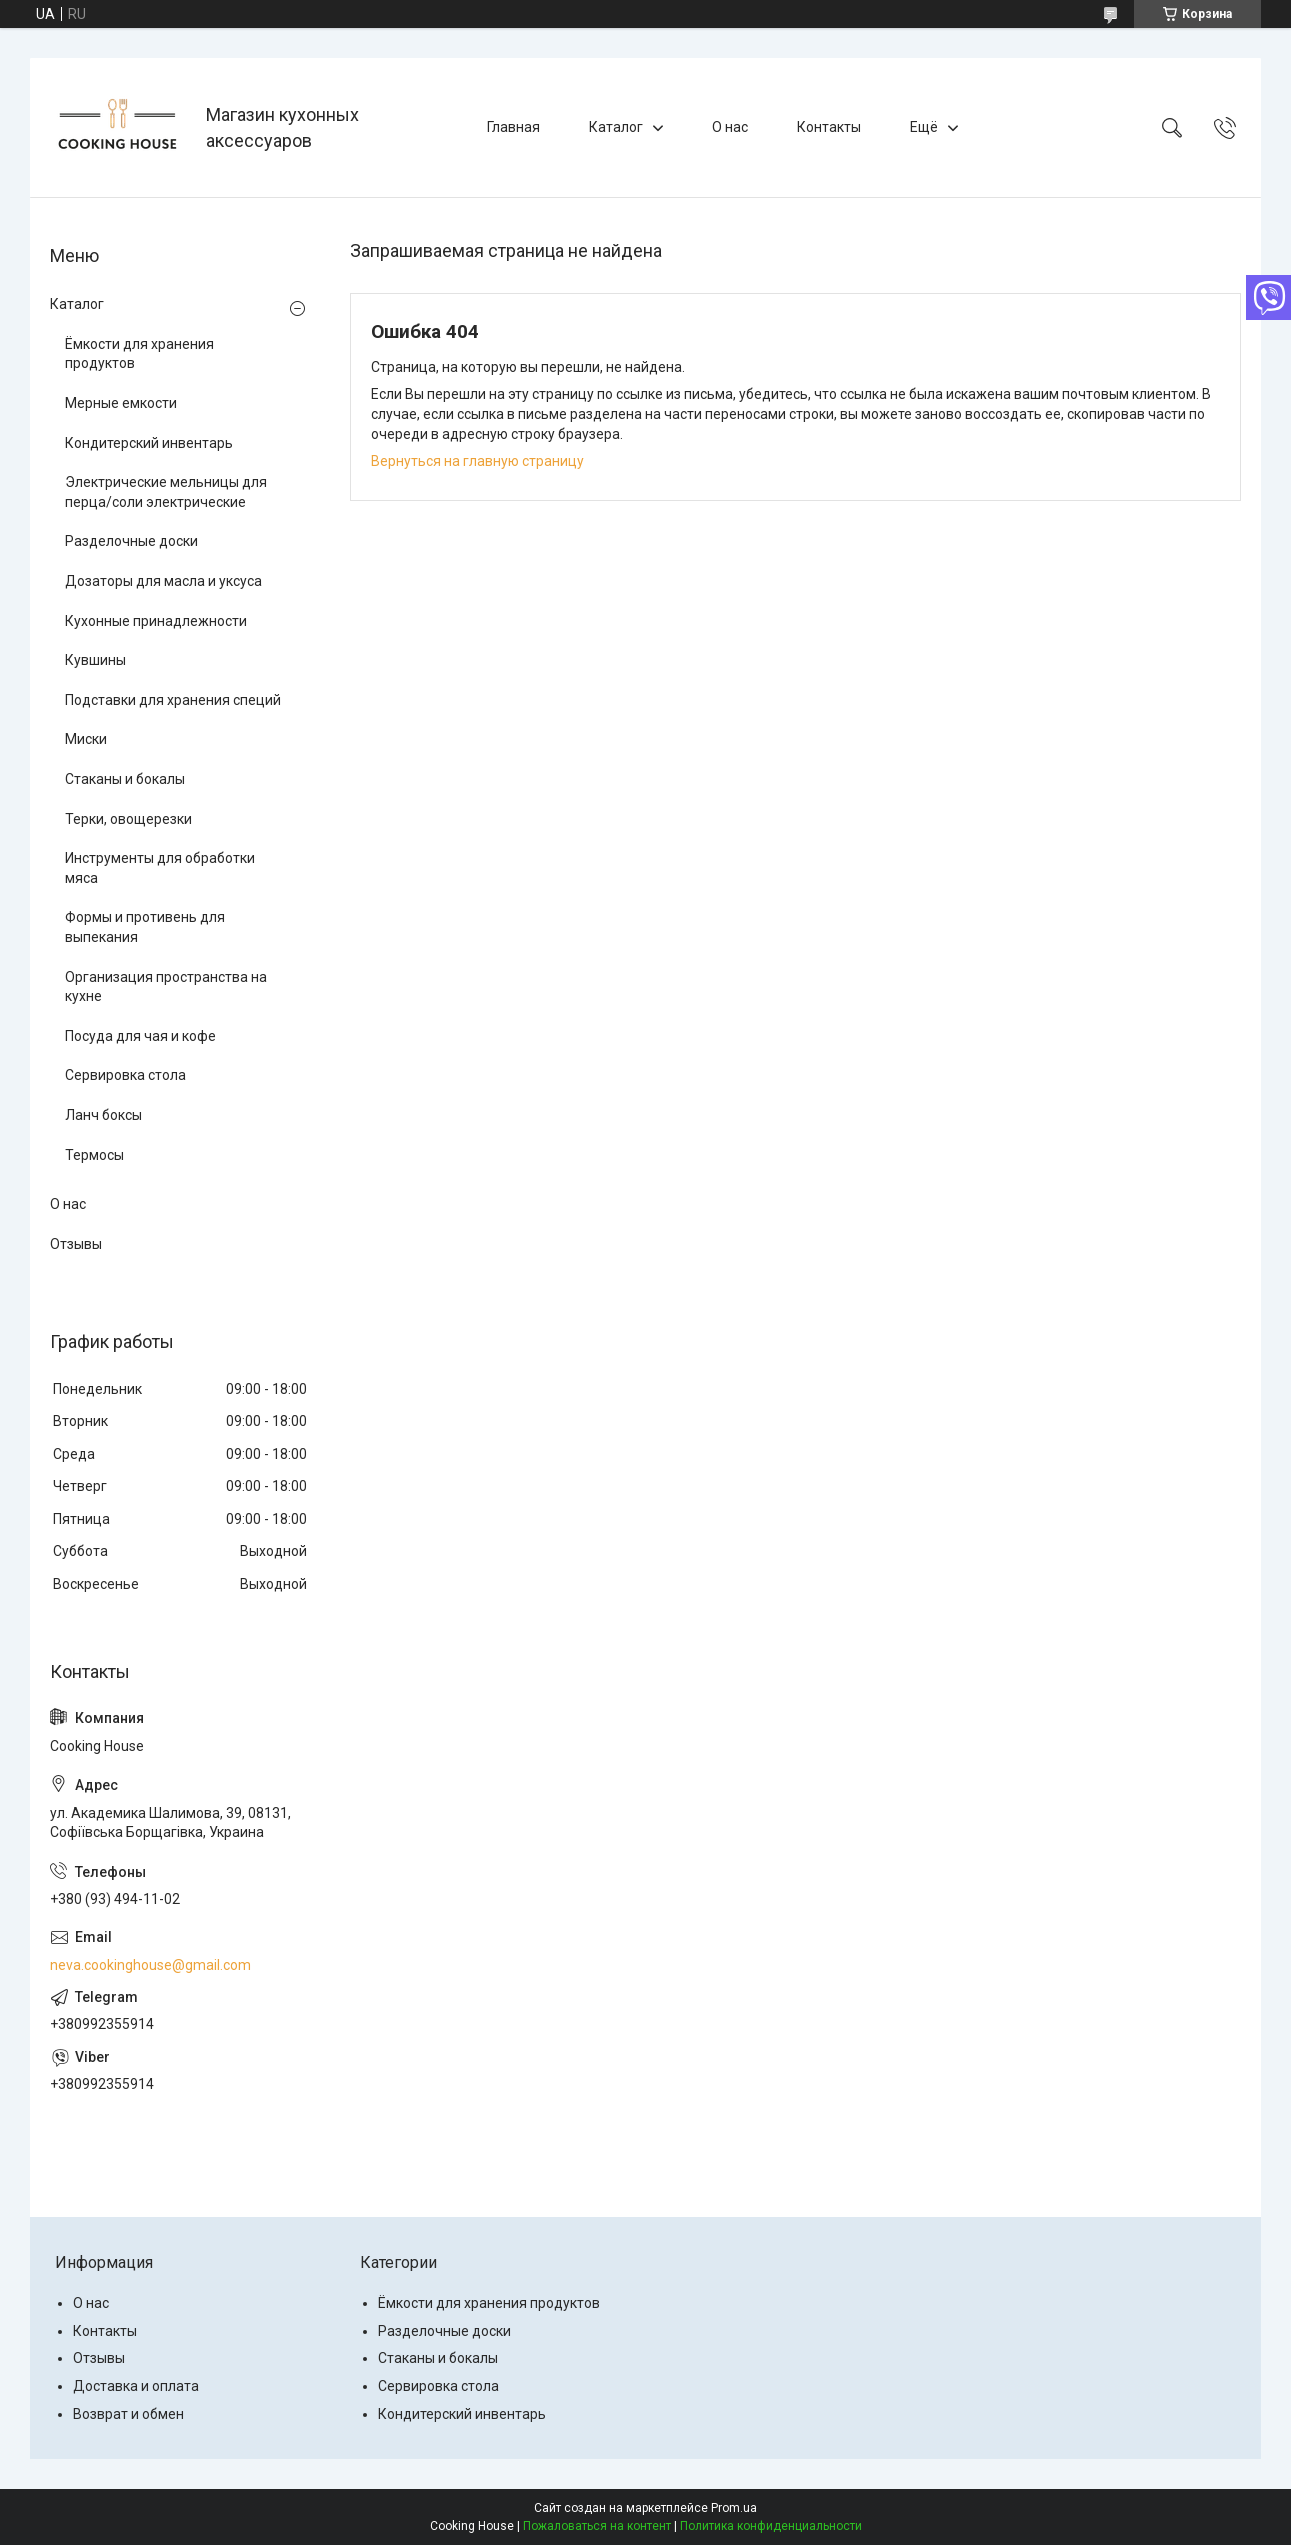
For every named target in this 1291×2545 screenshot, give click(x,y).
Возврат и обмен (128, 2414)
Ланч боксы (103, 1115)
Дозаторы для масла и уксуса (163, 581)
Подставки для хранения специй (173, 700)
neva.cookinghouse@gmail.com (150, 1965)
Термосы (94, 1155)
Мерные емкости (121, 403)
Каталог (616, 127)
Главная (513, 127)
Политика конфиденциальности (771, 2526)
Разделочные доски (131, 541)
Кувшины (95, 660)
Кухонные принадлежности (156, 621)
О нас (730, 127)
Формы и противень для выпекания (145, 927)
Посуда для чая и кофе (140, 1036)
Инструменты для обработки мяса (160, 868)
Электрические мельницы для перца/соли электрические (166, 492)
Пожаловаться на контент (597, 2526)
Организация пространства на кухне (166, 987)
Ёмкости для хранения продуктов (139, 354)
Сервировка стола (125, 1075)
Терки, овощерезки (128, 819)
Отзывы (76, 1244)
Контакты (829, 127)
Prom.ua (734, 2508)
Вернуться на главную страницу (477, 461)
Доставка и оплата (136, 2386)
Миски (86, 739)
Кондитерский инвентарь (149, 443)
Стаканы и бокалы (125, 779)
